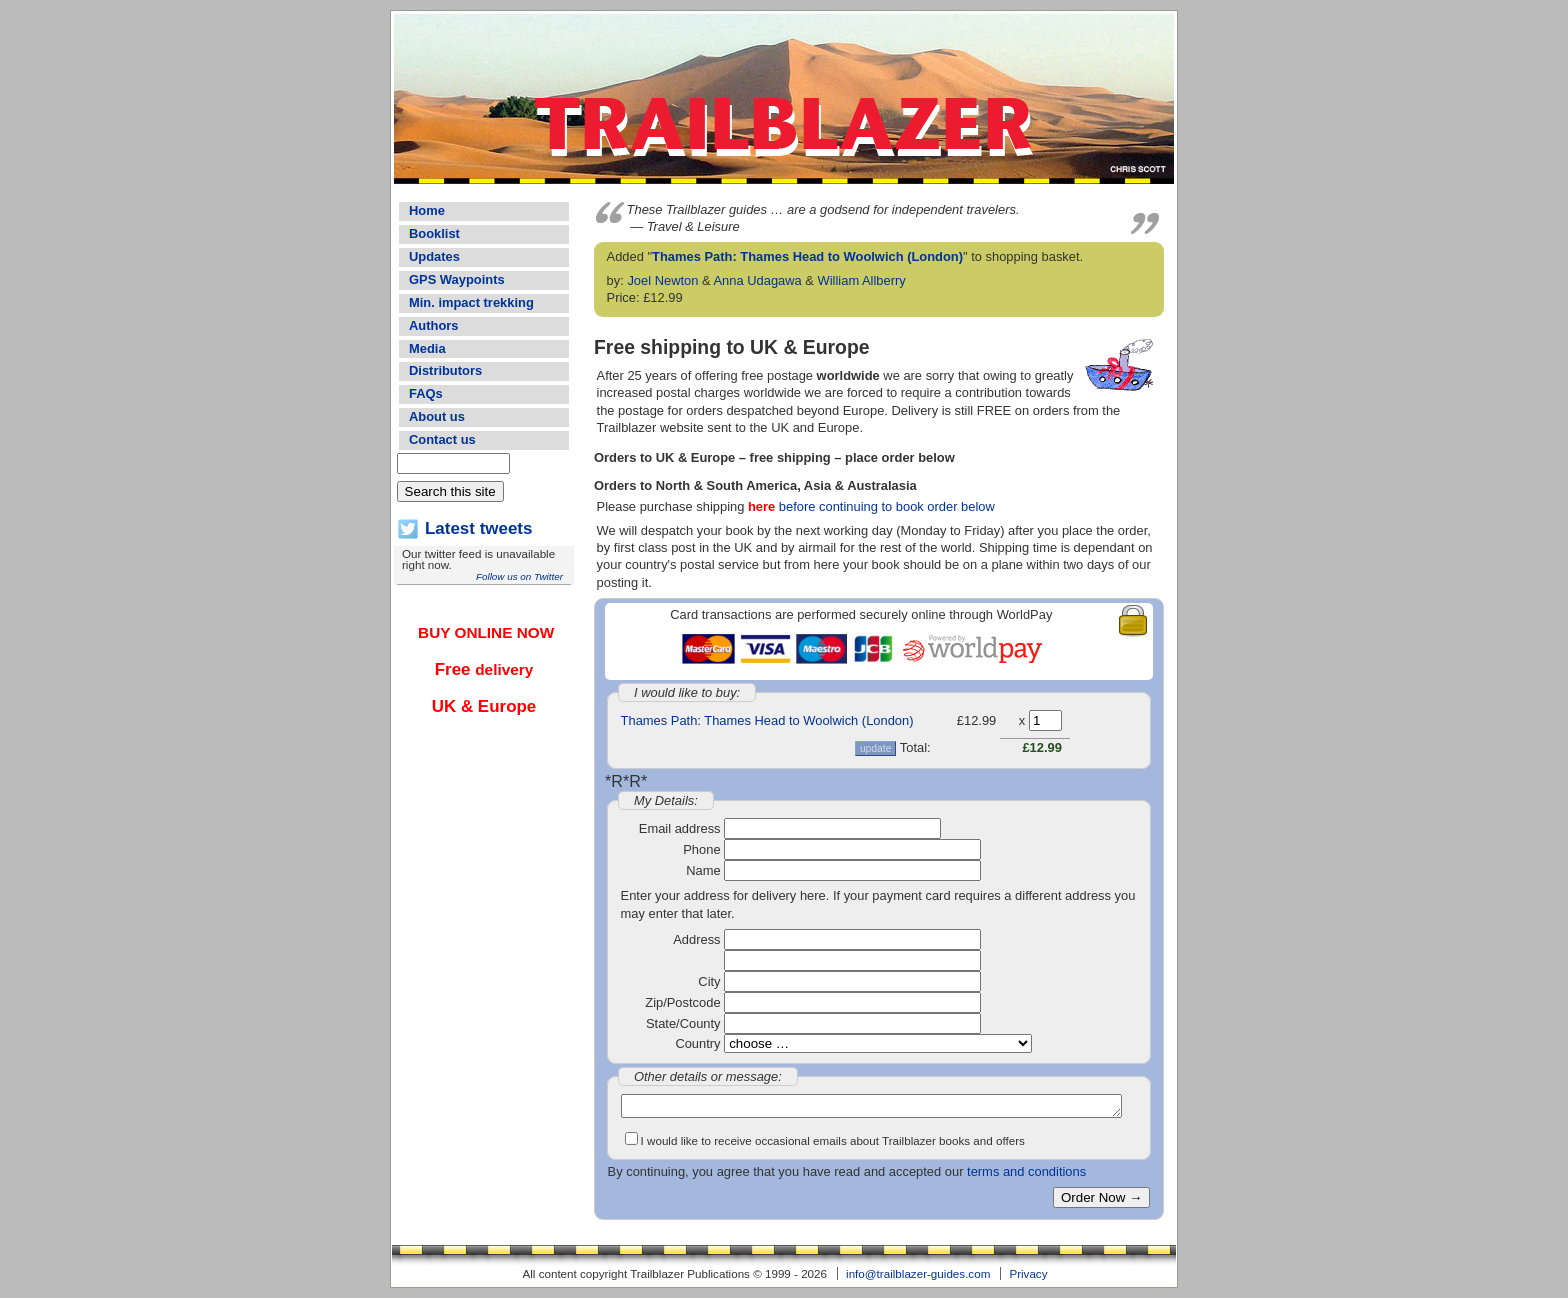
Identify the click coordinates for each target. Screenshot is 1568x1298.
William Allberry (862, 280)
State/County (683, 1023)
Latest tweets (478, 528)
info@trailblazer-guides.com (918, 1273)
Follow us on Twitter (519, 576)
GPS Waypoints (457, 279)
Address (696, 939)
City (709, 981)
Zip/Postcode (682, 1002)
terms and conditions (1026, 1171)
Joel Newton (662, 280)
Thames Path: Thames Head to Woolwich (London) (807, 256)
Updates (434, 256)
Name (703, 870)
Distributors (445, 370)
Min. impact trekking (471, 302)
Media (427, 348)
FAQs (426, 393)
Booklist (434, 233)
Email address (680, 828)
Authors (433, 325)
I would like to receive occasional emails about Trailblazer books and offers (833, 1140)
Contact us (442, 439)
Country (697, 1043)
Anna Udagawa (758, 280)
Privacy (1028, 1273)
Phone (701, 849)
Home (427, 210)
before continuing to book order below (871, 506)
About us (437, 416)
